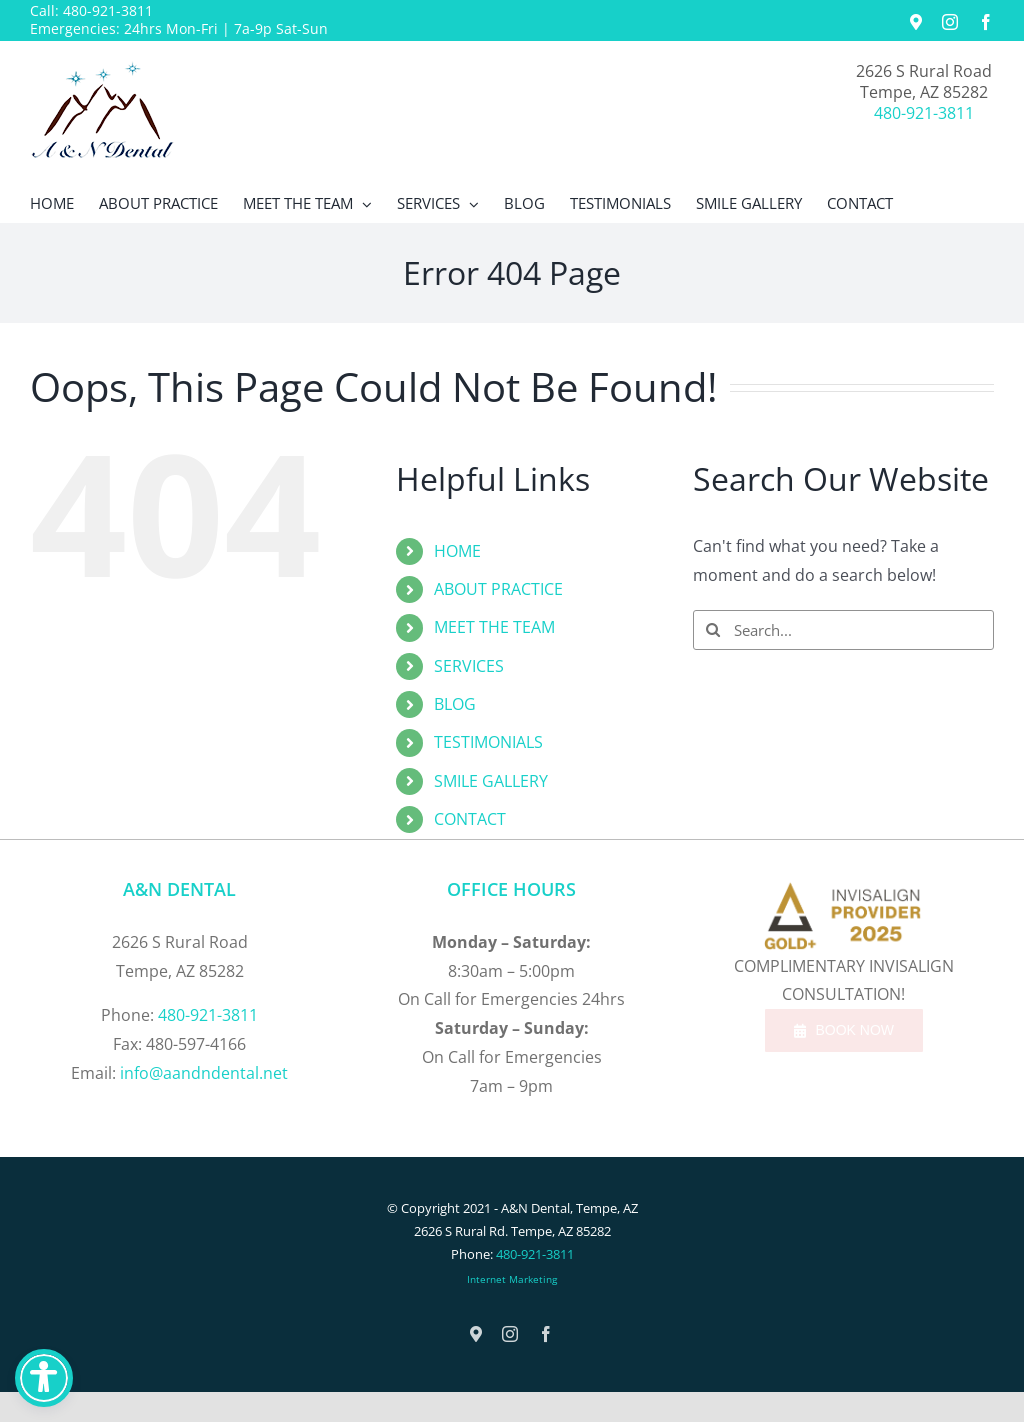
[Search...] (843, 630)
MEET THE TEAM (494, 627)
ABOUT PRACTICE (498, 589)
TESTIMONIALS (488, 742)
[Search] (713, 630)
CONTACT (470, 819)
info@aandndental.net (204, 1073)
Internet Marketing (512, 1279)
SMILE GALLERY (491, 781)
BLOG (455, 704)
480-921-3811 (108, 10)
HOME (457, 551)
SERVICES (469, 666)
